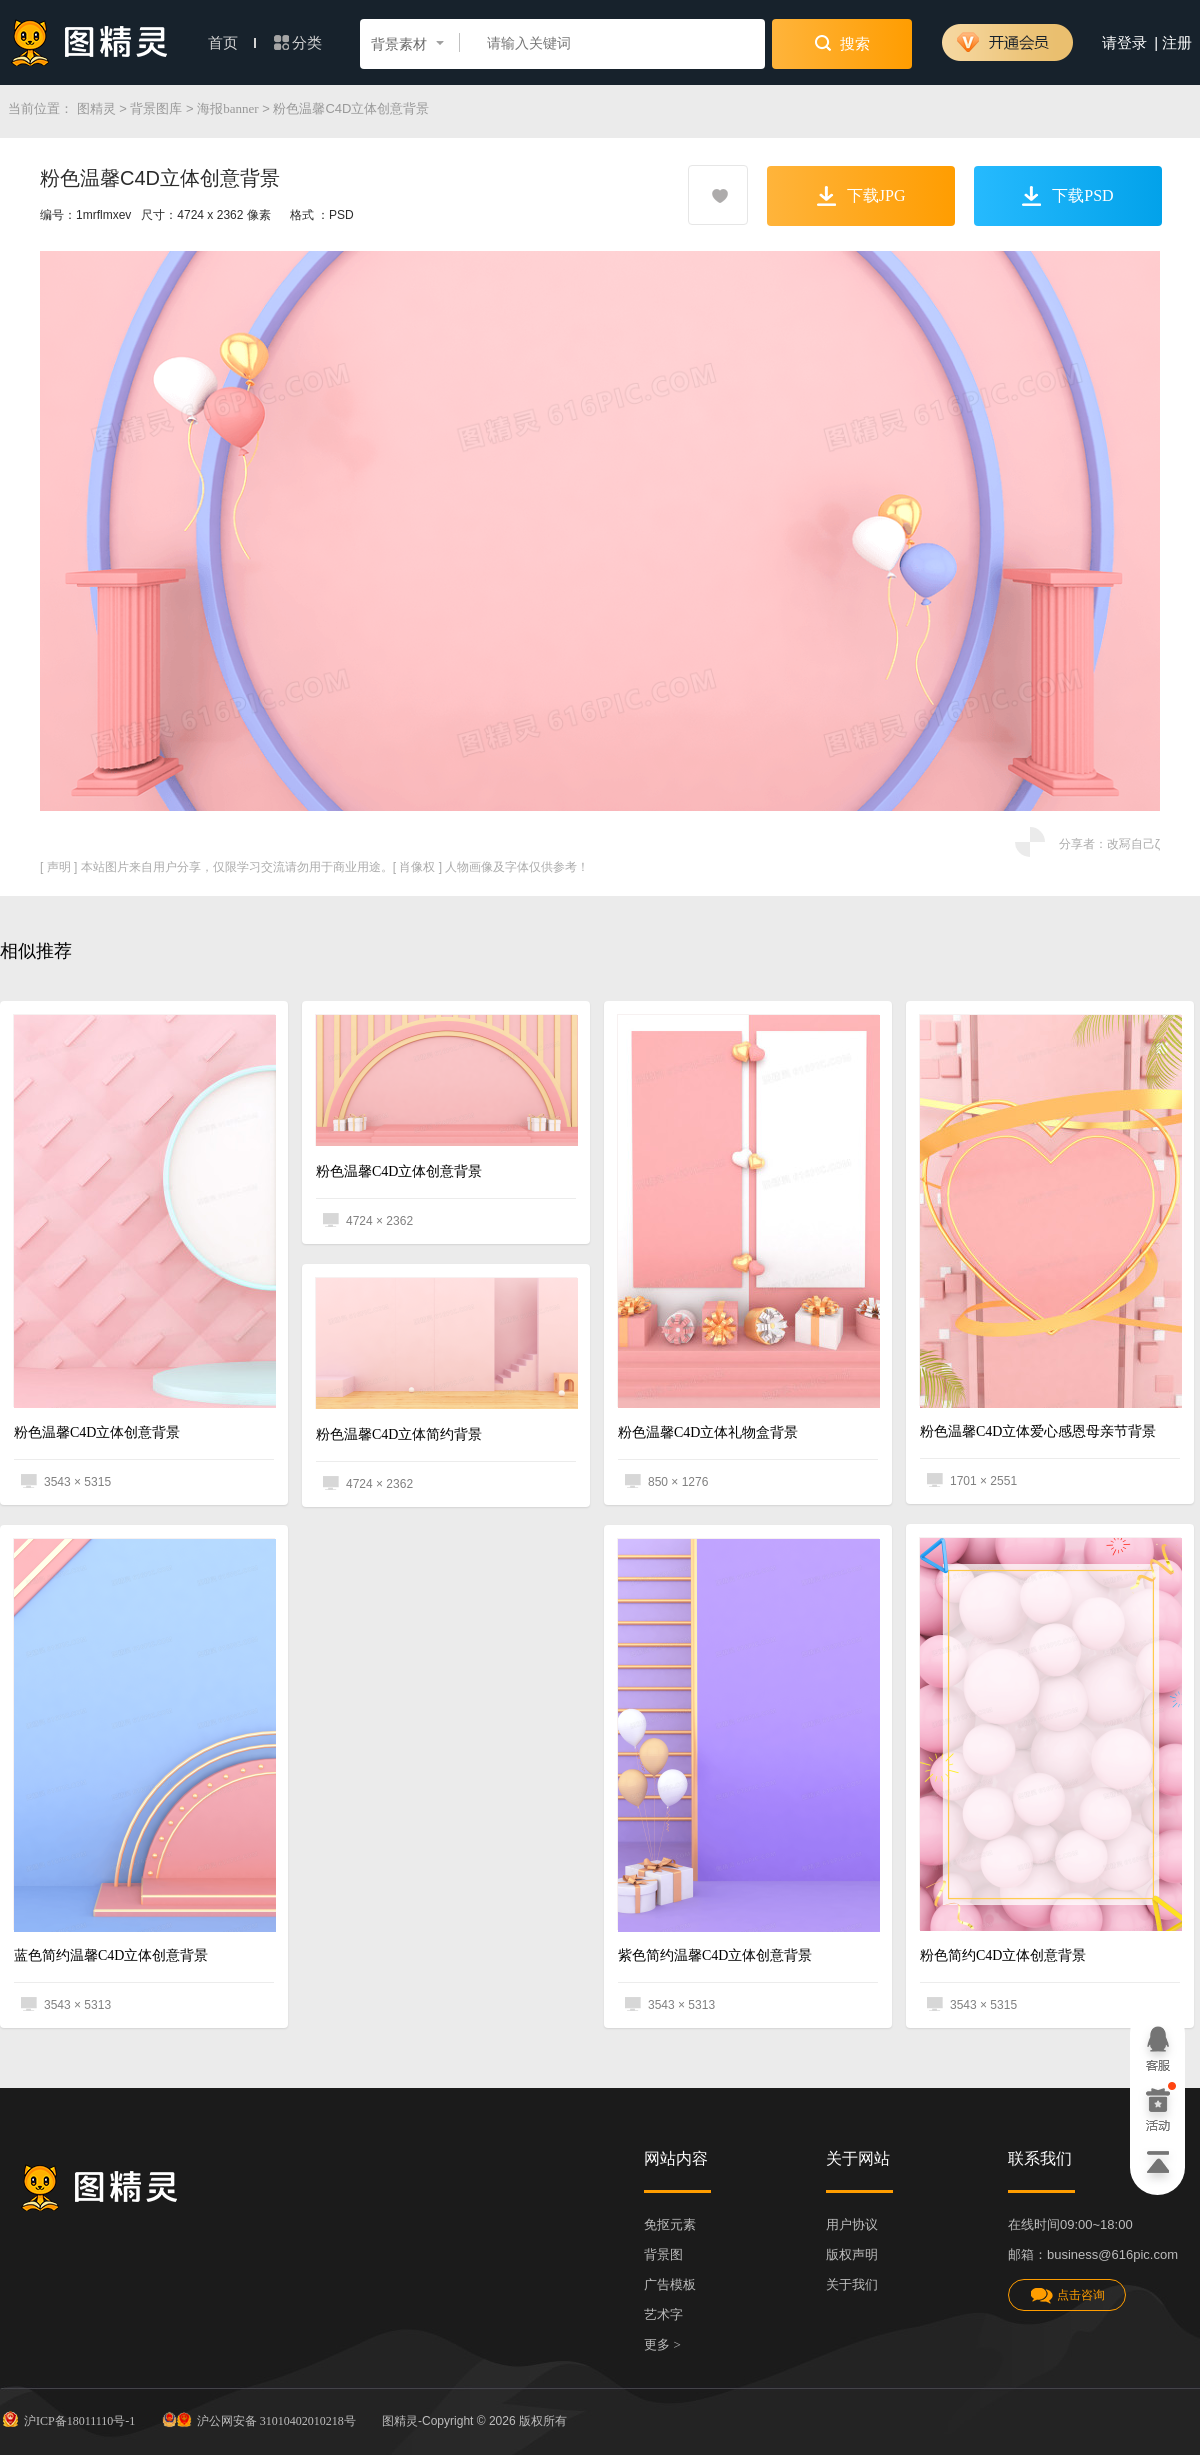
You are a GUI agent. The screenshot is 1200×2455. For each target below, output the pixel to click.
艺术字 (663, 2314)
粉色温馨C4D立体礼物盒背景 (708, 1432)
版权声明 (852, 2254)
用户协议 (852, 2224)
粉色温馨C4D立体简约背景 (399, 1434)
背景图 (663, 2254)
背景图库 (156, 108)
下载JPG (861, 196)
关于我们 (852, 2284)
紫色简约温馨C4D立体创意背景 (715, 1955)
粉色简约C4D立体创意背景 (1003, 1955)
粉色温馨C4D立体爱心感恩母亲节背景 (1038, 1431)
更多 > (662, 2344)
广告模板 (670, 2284)
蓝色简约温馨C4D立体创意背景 (111, 1955)
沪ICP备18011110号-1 (67, 2419)
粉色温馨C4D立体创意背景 (97, 1432)
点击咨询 (1067, 2295)
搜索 (842, 43)
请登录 (1124, 43)
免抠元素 (670, 2224)
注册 (1177, 43)
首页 (232, 43)
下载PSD (1067, 196)
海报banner (227, 108)
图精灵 (96, 108)
